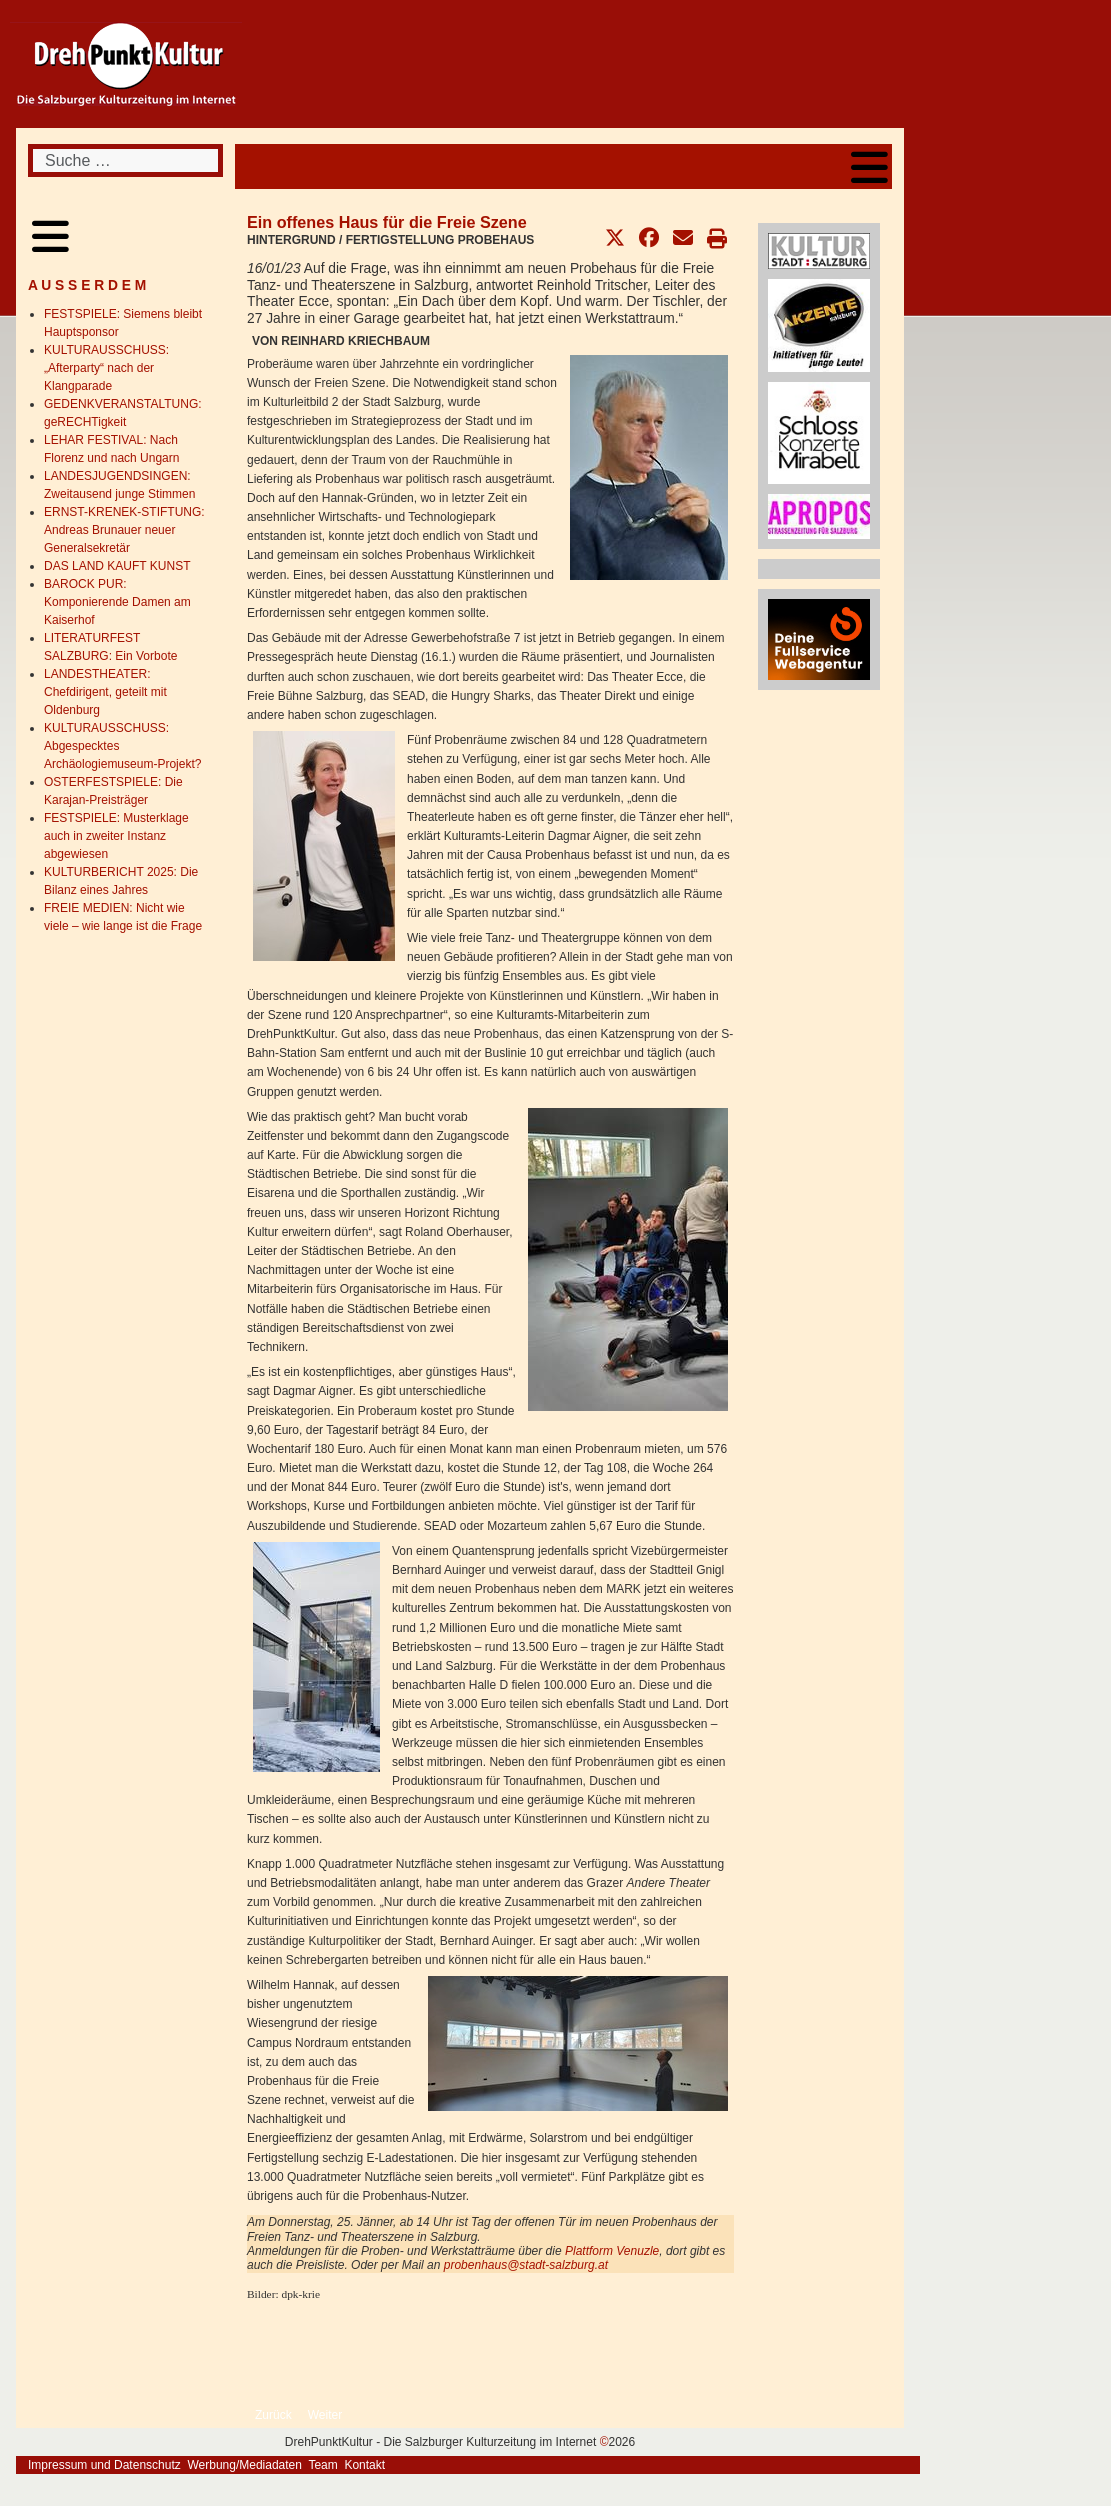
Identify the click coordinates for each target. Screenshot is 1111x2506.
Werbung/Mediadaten (244, 2465)
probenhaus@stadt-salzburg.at (526, 2265)
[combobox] (125, 160)
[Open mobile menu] (869, 166)
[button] (615, 238)
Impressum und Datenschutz (104, 2465)
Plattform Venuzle (612, 2251)
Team (322, 2465)
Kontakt (364, 2465)
